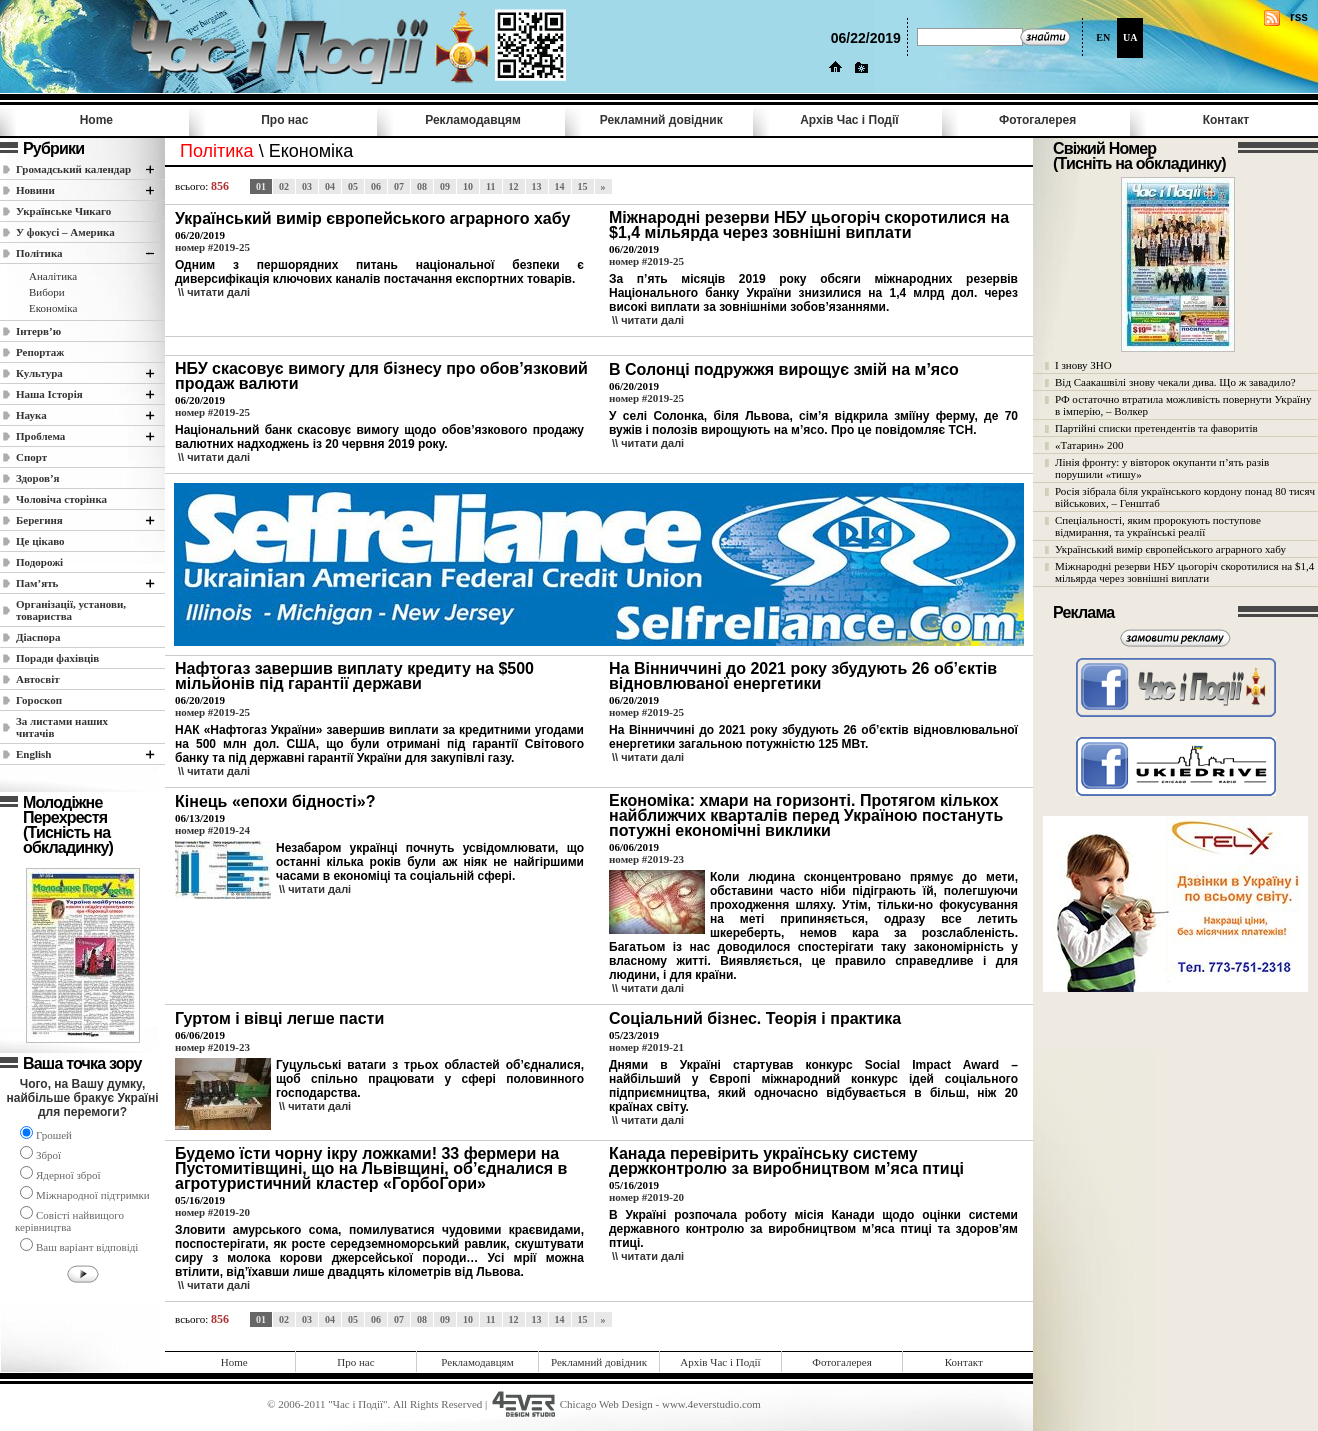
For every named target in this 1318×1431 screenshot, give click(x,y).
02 (284, 186)
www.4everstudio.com (711, 1404)
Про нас (284, 120)
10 (468, 186)
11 (490, 186)
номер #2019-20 (212, 1212)
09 (445, 186)
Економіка (53, 308)
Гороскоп (39, 700)
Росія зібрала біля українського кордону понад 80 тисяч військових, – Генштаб (1185, 497)
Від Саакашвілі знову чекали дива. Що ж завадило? (1175, 382)
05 (353, 186)
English (33, 754)
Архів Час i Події (849, 120)
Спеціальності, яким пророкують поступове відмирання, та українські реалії (1158, 526)
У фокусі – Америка (65, 232)
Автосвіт (38, 679)
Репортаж (40, 352)
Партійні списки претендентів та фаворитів (1156, 428)
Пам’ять (37, 583)
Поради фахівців (57, 658)
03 (307, 186)
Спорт (31, 457)
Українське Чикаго (63, 211)
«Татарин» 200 (1089, 445)
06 (376, 186)
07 (399, 186)
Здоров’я (38, 478)
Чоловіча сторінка (61, 499)
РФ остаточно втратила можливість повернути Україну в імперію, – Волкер (1183, 405)
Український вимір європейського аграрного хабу (1170, 549)
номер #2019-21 (646, 1047)
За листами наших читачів (62, 727)
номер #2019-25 (212, 247)
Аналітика (53, 276)
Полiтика (39, 253)
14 (560, 186)
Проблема (40, 436)
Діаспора (38, 637)
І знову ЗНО (1083, 365)
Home (96, 120)
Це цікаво (40, 541)
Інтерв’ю (38, 331)
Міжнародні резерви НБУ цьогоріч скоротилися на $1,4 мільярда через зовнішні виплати (1184, 572)
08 (422, 186)
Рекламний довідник (661, 120)
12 (514, 186)
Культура (39, 373)
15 (583, 186)
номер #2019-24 (212, 830)
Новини (35, 190)
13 (537, 186)
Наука (31, 415)
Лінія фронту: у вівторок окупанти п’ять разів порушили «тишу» (1162, 468)
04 (330, 186)
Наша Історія (49, 394)
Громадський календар (73, 169)
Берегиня (39, 520)
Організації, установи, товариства (71, 610)
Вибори (47, 292)
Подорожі (39, 562)
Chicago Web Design (606, 1404)
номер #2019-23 (646, 859)
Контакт (1226, 120)
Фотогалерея (1037, 120)
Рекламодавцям (473, 120)
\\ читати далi (214, 292)
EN (1103, 37)
